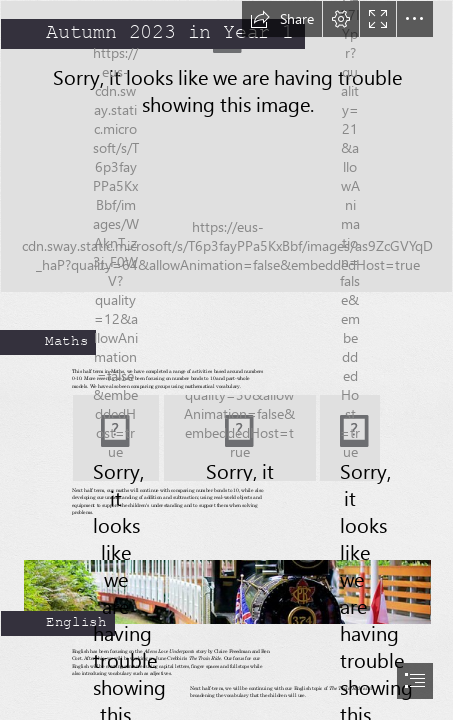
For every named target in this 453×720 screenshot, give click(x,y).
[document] (226, 360)
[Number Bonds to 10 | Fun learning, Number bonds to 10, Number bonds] (116, 438)
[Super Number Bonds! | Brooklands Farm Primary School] (240, 438)
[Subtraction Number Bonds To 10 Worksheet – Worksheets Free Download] (350, 438)
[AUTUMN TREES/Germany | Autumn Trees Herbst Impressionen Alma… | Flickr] (226, 146)
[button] (282, 19)
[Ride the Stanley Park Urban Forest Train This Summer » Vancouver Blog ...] (226, 582)
